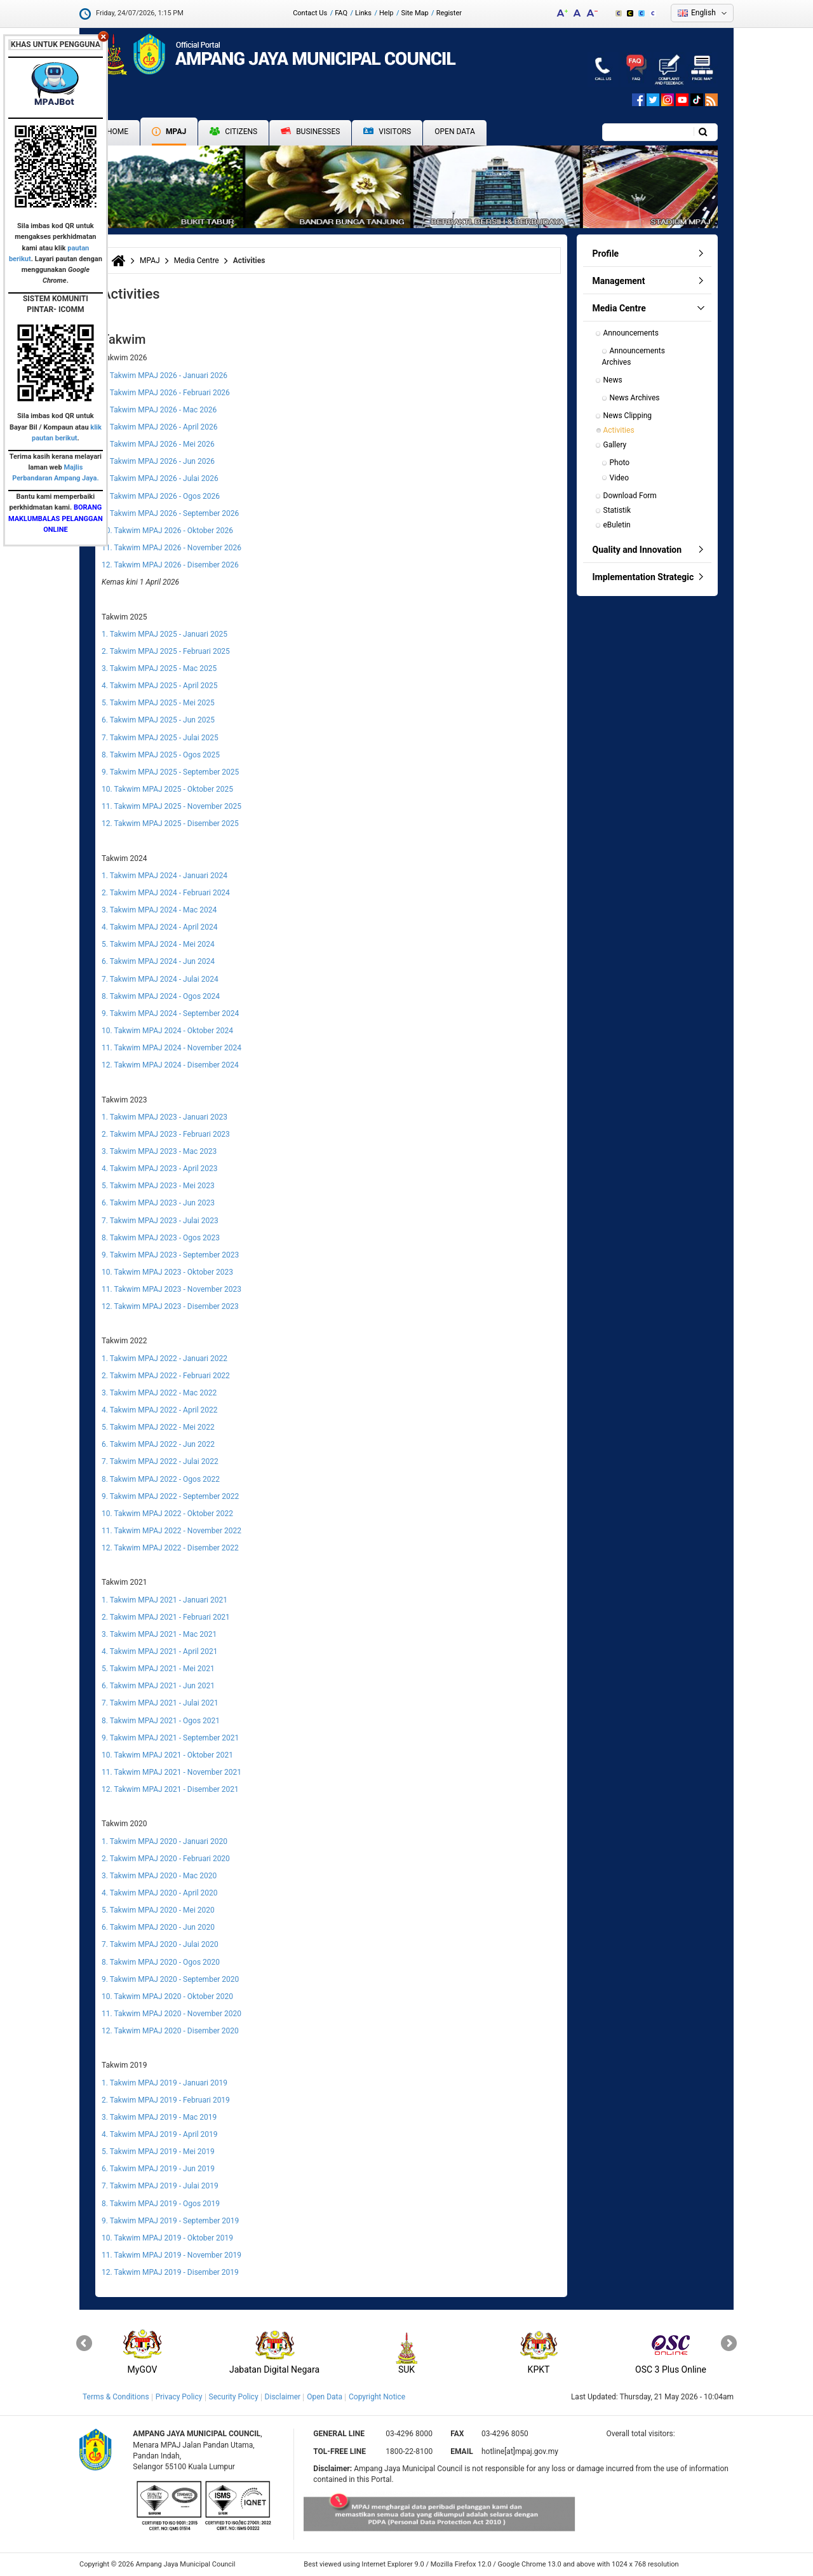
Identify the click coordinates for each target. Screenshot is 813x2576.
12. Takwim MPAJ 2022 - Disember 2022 (170, 1547)
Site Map (415, 13)
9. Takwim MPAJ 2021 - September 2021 (170, 1737)
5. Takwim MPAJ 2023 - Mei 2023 (158, 1185)
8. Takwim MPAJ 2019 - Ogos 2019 (161, 2203)
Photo (620, 462)
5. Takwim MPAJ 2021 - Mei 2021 (158, 1668)
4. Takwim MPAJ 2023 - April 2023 (160, 1168)
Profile (606, 253)
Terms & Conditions (116, 2396)
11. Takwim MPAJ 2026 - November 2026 (171, 547)
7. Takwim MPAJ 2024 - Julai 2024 (160, 979)
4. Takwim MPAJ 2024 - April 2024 (160, 927)
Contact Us (310, 13)
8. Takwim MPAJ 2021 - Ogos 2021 (161, 1720)
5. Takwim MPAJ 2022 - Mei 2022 (158, 1427)
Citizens (233, 131)
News (612, 380)
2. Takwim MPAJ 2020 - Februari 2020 (166, 1858)
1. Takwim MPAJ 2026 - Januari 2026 (164, 375)
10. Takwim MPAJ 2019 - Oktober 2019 (167, 2238)
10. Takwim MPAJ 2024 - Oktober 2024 (167, 1030)
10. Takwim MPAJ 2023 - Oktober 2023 (167, 1272)
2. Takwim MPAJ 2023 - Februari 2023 (166, 1134)
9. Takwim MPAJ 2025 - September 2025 (170, 772)
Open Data (454, 131)
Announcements (631, 333)
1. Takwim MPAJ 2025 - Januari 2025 (164, 634)
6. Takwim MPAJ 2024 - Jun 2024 (158, 961)
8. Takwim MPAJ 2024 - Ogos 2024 (161, 996)
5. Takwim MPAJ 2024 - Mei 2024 (158, 944)
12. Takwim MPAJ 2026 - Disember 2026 (170, 564)
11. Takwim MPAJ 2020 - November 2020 (171, 2013)
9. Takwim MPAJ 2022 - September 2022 (170, 1496)
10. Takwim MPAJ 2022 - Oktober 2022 (167, 1513)
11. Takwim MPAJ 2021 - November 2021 (171, 1772)
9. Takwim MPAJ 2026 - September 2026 (170, 513)
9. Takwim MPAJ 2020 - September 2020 (170, 1979)
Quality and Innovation (637, 550)
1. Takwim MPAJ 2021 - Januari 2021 (164, 1600)
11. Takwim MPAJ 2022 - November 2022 (171, 1530)
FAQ (341, 13)
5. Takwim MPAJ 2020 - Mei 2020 (158, 1910)
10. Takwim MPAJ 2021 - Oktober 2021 (167, 1755)
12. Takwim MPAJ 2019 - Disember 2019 (170, 2272)
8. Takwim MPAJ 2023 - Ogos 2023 (161, 1237)
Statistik (617, 510)
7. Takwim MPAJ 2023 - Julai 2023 (160, 1220)
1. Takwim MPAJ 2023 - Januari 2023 (164, 1117)
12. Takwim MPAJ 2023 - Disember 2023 (170, 1306)
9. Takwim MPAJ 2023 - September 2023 (170, 1255)
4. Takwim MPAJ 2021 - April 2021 (160, 1651)
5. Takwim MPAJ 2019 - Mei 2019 (158, 2151)
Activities (619, 430)
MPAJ (169, 131)
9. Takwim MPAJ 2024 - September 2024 (170, 1013)
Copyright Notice (377, 2396)
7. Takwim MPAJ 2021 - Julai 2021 (160, 1702)
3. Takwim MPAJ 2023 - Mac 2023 (159, 1151)
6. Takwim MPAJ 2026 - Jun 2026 (158, 461)
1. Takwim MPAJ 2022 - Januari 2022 (164, 1358)
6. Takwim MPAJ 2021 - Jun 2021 (158, 1685)
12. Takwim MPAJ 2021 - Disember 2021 (170, 1789)
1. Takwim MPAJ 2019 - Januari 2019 (164, 2082)
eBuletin (617, 524)
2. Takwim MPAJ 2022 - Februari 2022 (166, 1375)
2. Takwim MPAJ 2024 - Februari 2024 (166, 892)
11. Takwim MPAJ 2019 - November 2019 (171, 2255)
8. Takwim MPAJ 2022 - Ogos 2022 (161, 1479)
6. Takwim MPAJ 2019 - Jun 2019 (158, 2168)
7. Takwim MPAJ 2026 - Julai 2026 (160, 478)
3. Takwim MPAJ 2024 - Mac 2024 (159, 909)
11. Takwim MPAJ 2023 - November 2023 (171, 1289)
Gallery (615, 444)
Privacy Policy (179, 2396)
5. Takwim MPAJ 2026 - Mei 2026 (158, 444)
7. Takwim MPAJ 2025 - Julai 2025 (160, 737)
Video (619, 477)
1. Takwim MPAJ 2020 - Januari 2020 (164, 1841)
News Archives (635, 397)
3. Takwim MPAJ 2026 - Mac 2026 (159, 409)
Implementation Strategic (643, 577)
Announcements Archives (634, 356)
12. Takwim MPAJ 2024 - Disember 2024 (170, 1065)
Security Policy (234, 2396)
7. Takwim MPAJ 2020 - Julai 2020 (160, 1944)
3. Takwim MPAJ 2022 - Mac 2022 (159, 1392)
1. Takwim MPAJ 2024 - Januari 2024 (164, 875)
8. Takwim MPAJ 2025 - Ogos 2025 (161, 754)
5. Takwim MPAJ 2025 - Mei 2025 (158, 702)
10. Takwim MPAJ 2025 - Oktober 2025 (167, 789)
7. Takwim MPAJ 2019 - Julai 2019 (160, 2185)
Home (117, 131)
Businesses (310, 131)
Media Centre (196, 260)
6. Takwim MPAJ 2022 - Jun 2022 (158, 1444)
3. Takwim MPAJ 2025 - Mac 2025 (159, 668)
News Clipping (627, 415)
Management (619, 281)
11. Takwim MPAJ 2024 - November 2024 (171, 1047)
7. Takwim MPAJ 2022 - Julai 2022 (160, 1461)
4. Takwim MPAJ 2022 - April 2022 (160, 1410)
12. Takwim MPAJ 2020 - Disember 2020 (170, 2030)
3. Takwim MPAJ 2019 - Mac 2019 (159, 2117)
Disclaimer (283, 2396)
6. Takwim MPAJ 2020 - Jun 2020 (158, 1927)
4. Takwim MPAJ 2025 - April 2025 (160, 685)
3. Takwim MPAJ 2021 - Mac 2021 (159, 1634)
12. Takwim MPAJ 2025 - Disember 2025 (170, 823)
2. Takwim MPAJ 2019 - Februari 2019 (166, 2100)
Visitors (387, 132)
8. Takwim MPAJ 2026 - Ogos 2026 (161, 496)
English (703, 12)
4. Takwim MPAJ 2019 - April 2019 (160, 2134)
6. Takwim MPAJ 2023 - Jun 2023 (158, 1202)
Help (386, 13)
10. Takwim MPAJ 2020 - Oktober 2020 (167, 1996)
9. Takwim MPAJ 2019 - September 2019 (170, 2220)
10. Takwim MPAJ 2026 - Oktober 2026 (167, 530)
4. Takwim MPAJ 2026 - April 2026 (160, 427)
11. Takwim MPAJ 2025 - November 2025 (171, 806)
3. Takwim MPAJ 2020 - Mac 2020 (159, 1875)
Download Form (630, 495)
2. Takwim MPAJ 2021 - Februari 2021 (166, 1617)
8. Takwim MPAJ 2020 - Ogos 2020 (161, 1962)
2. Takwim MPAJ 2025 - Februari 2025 (166, 651)
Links (363, 13)
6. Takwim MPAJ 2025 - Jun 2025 (158, 719)
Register (449, 13)
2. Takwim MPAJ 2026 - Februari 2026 (166, 392)
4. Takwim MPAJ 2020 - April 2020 (160, 1892)
